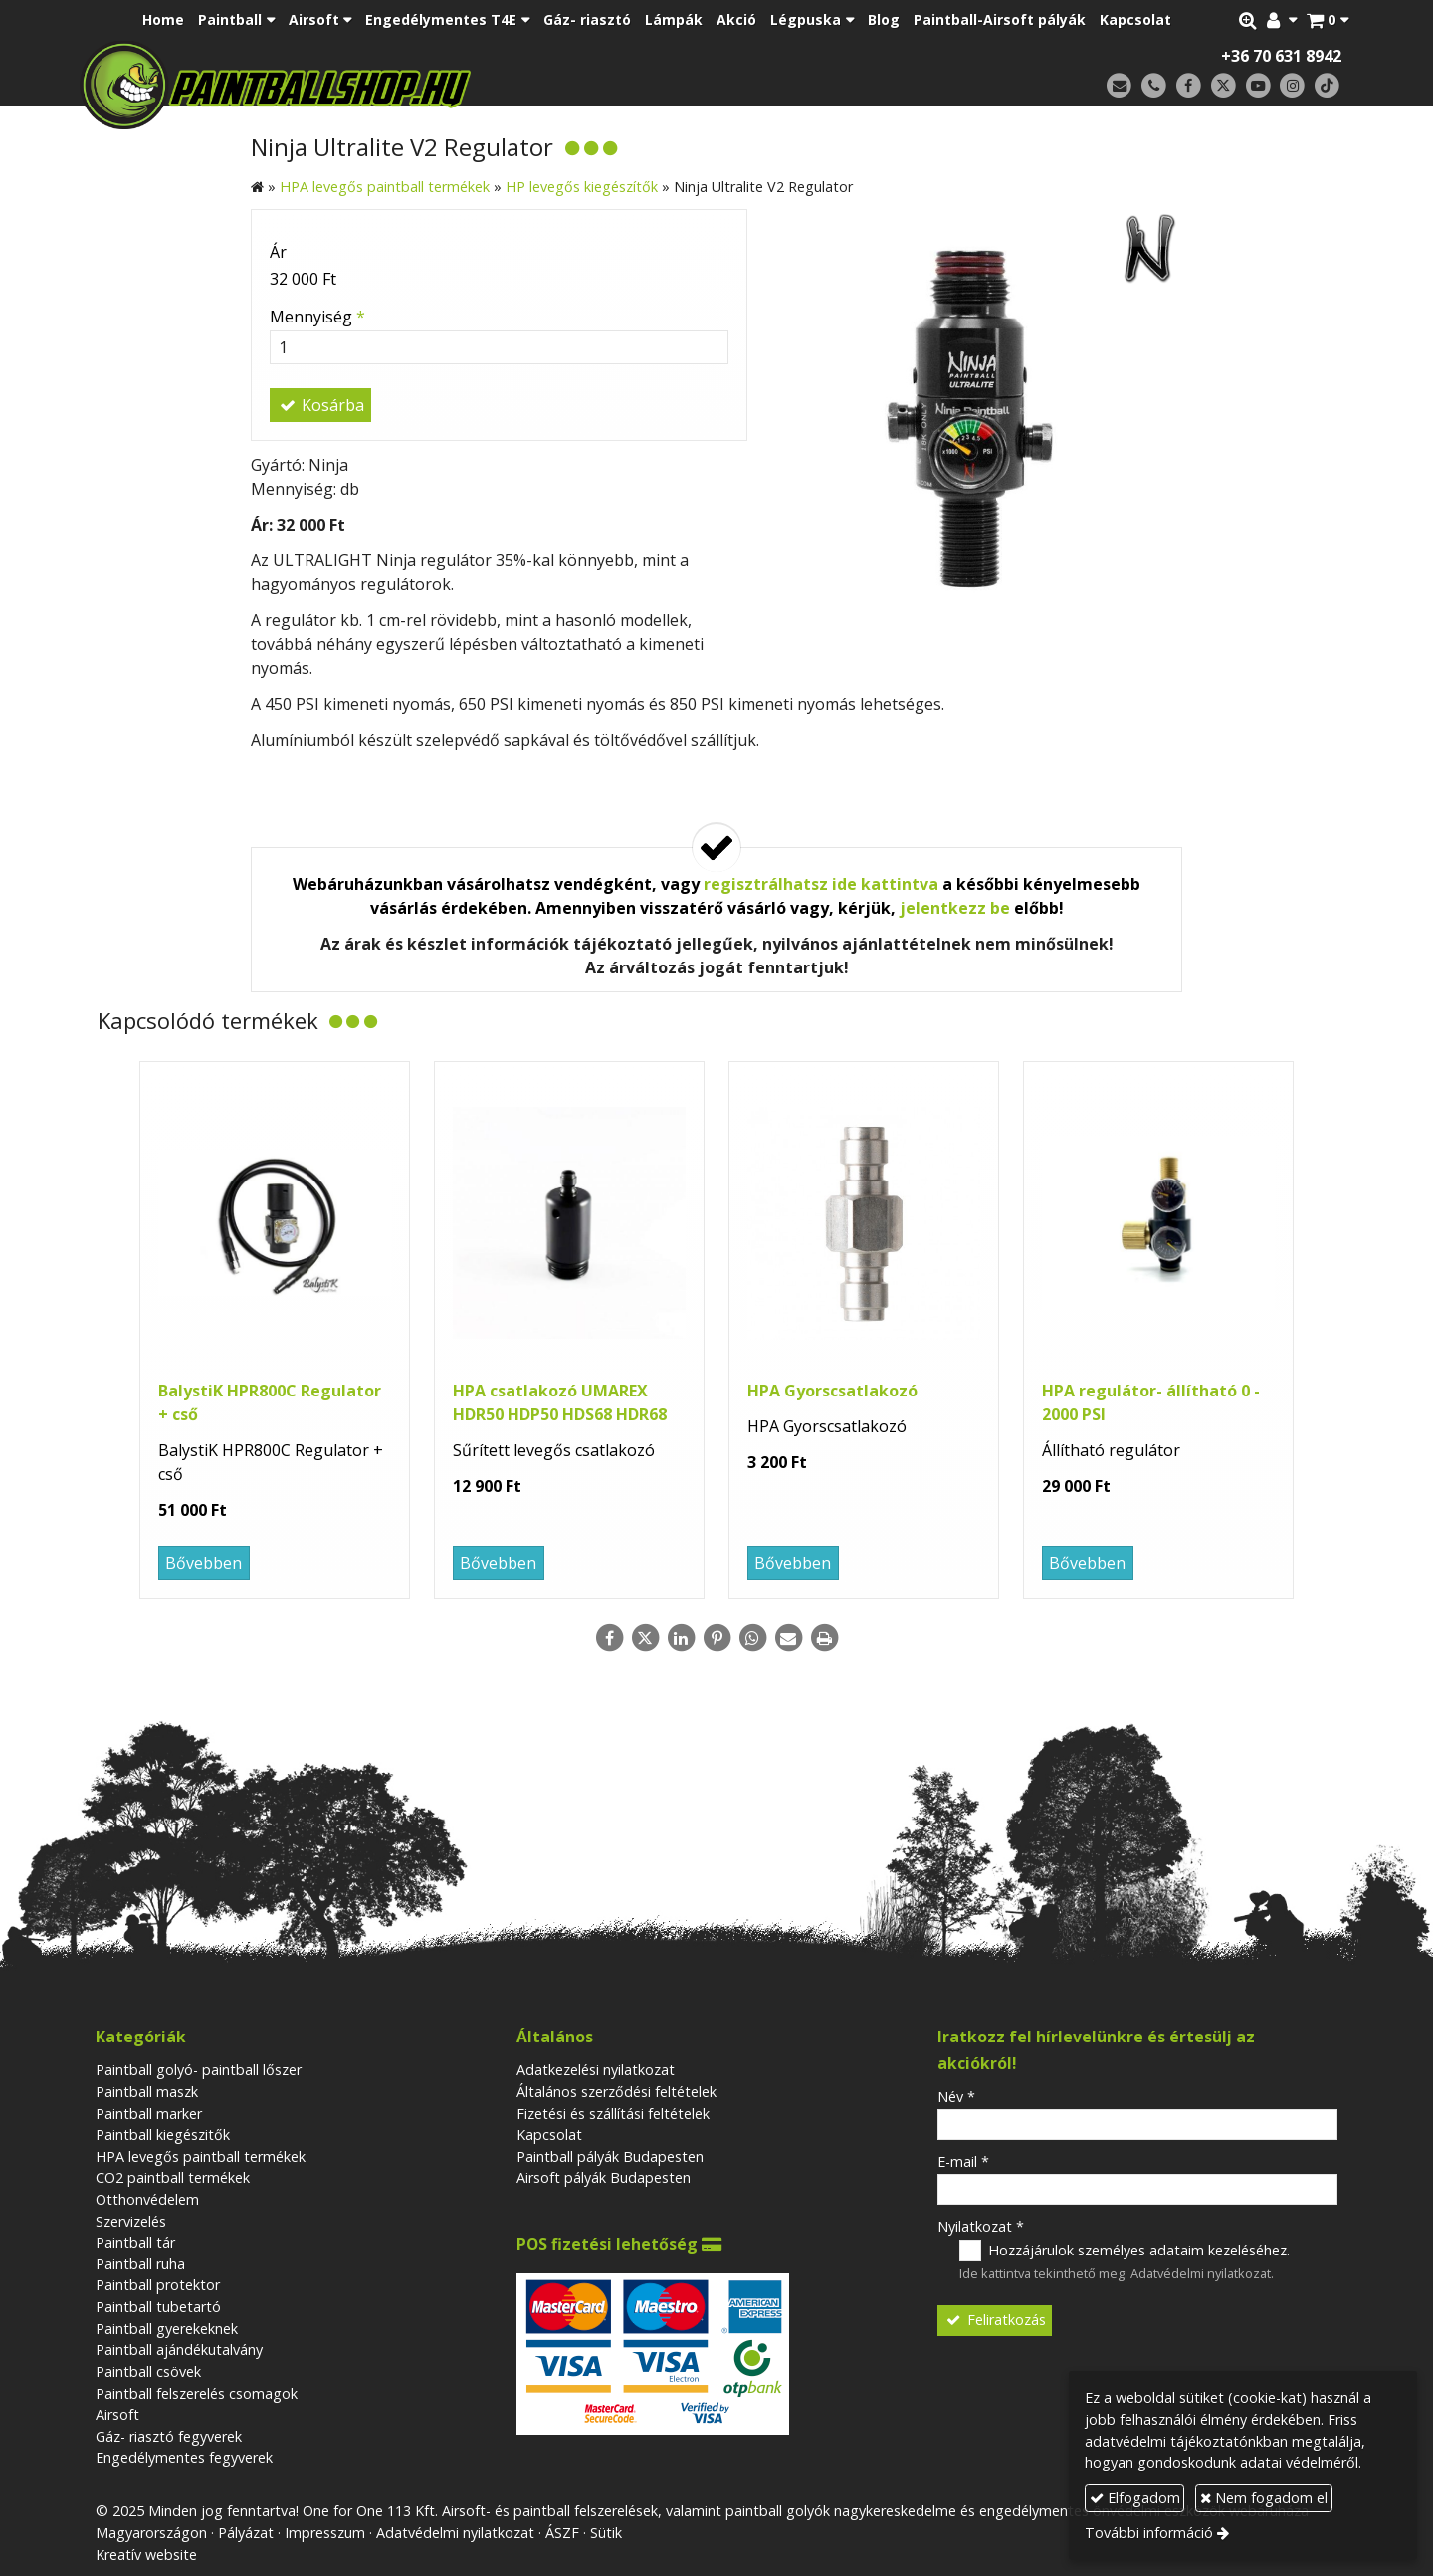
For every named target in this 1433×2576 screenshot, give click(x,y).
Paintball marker (149, 2113)
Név (956, 2096)
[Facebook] (1188, 86)
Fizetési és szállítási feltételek (613, 2113)
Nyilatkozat (980, 2226)
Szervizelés (131, 2221)
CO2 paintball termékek (173, 2177)
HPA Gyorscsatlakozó (832, 1390)
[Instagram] (1292, 86)
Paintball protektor (158, 2284)
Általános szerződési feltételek (616, 2091)
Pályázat (246, 2532)
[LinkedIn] (681, 1638)
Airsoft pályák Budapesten (603, 2177)
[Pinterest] (716, 1638)
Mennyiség (317, 316)
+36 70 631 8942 (1281, 56)
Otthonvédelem (147, 2199)
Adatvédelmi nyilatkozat (1200, 2273)
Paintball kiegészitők (163, 2134)
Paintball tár (135, 2242)
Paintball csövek (148, 2371)
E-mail (963, 2161)
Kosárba (320, 405)
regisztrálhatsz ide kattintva (821, 884)
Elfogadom (1135, 2497)
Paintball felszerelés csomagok (197, 2393)
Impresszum (325, 2532)
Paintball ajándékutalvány (179, 2349)
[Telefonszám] (1153, 86)
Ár (278, 252)
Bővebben (203, 1563)
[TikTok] (1327, 86)
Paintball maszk (147, 2091)
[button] (1327, 20)
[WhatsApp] (752, 1638)
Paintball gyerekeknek (167, 2328)
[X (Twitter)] (1223, 86)
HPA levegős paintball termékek (201, 2156)
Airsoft (117, 2414)
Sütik (606, 2532)
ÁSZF (562, 2532)
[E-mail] (1119, 86)
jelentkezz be (955, 908)
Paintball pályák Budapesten (610, 2156)
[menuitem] (163, 20)
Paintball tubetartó (158, 2306)
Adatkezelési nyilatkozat (595, 2069)
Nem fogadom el (1264, 2497)
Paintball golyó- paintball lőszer (199, 2069)
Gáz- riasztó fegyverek (169, 2436)
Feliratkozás (995, 2319)
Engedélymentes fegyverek (184, 2457)
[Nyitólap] (415, 84)
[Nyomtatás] (824, 1638)
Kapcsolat (549, 2134)
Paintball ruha (140, 2263)
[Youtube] (1258, 86)
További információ (1149, 2532)
